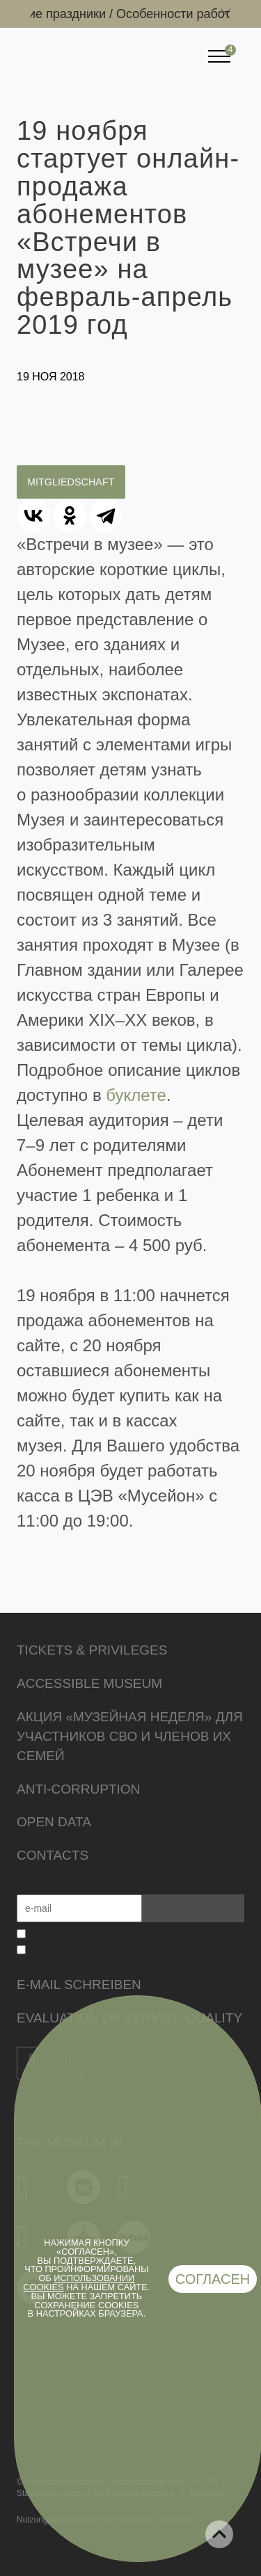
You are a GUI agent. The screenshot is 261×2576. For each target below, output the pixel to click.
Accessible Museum (89, 1683)
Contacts (52, 1855)
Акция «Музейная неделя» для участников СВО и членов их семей (130, 1736)
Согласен (213, 2279)
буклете (136, 1095)
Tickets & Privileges (92, 1650)
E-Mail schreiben (79, 1984)
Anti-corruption (78, 1789)
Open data (54, 1821)
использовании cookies (78, 2282)
